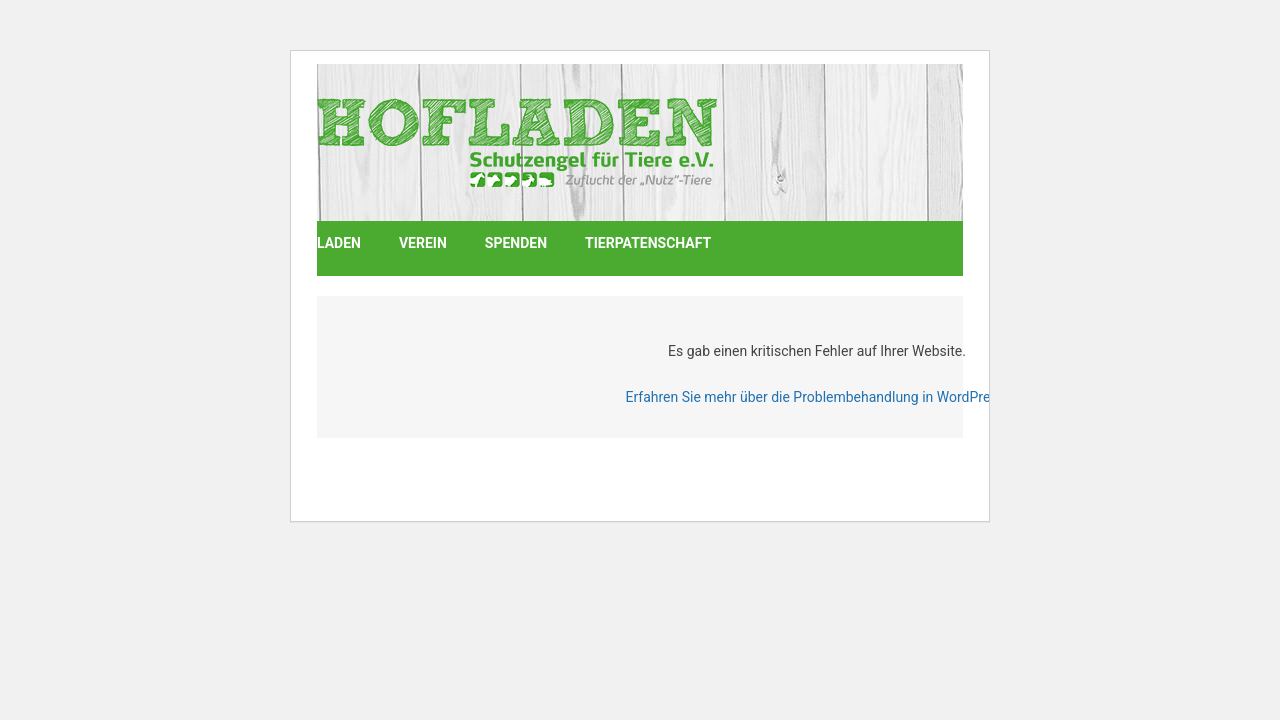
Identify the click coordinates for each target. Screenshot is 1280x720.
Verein (423, 243)
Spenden (516, 243)
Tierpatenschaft (648, 243)
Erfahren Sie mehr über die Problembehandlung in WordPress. (816, 397)
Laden (339, 243)
